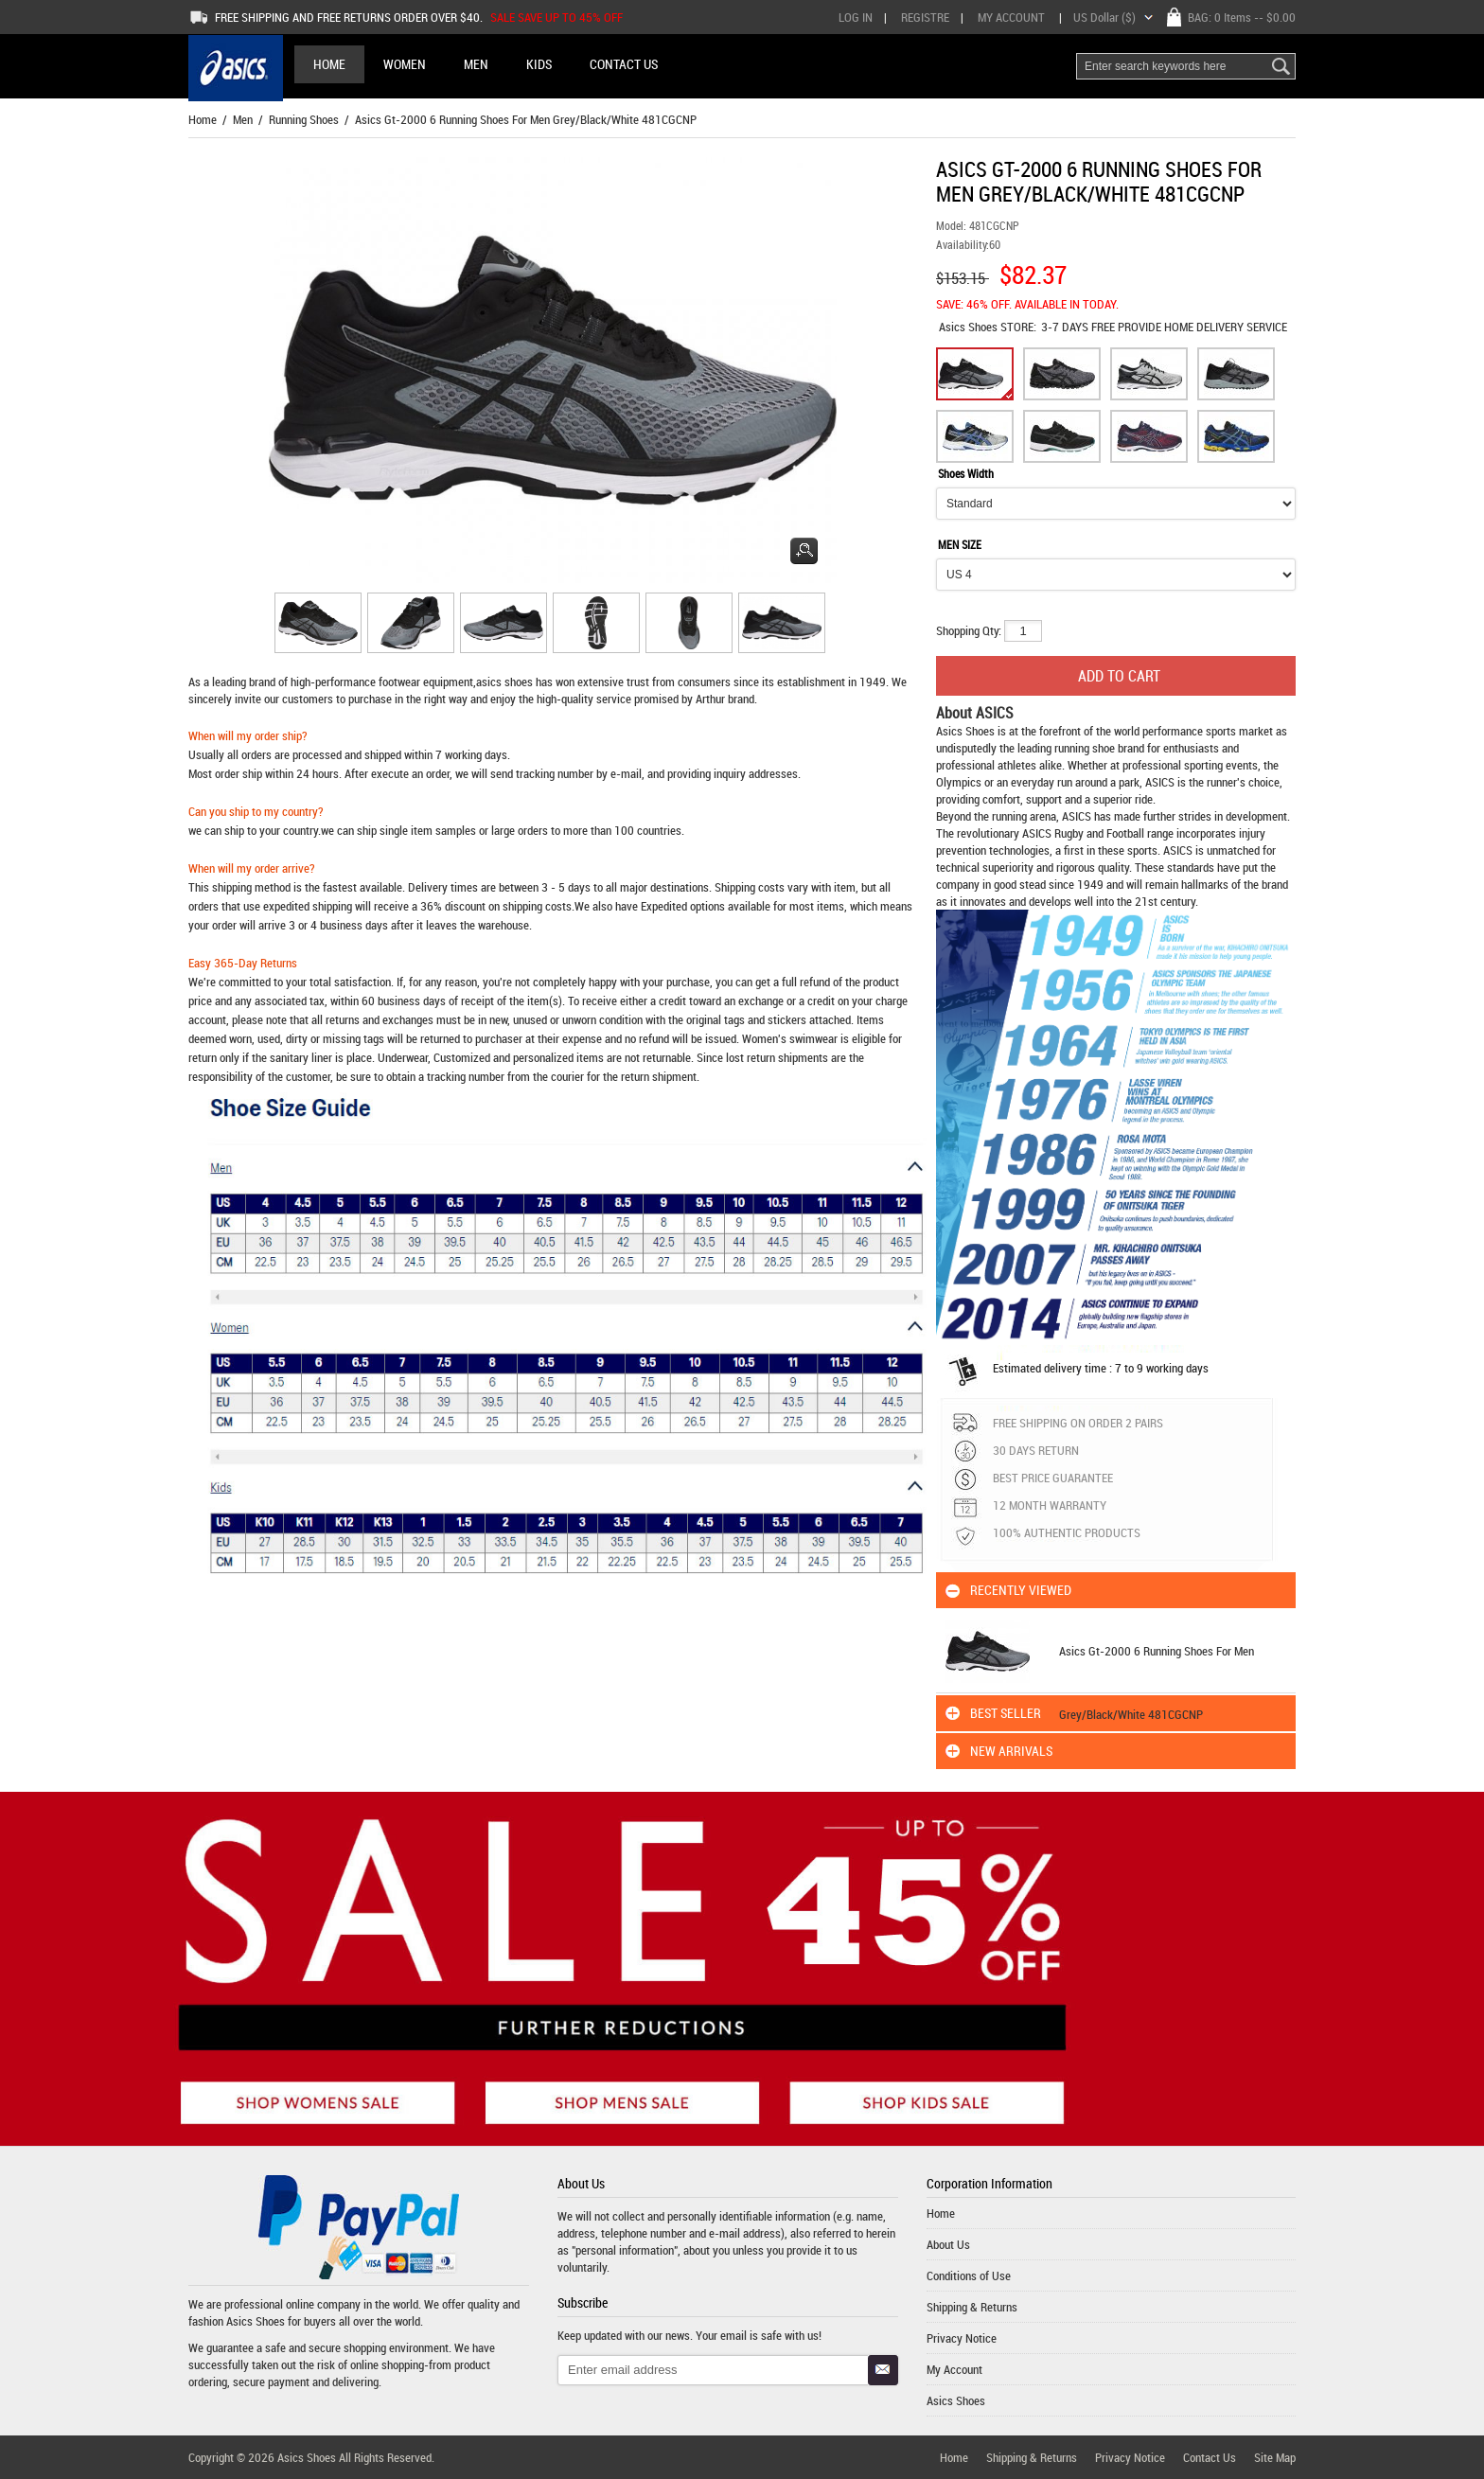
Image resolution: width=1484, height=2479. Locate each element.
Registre (925, 17)
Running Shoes (304, 119)
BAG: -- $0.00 (1242, 17)
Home (329, 64)
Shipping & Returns (972, 2306)
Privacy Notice (962, 2337)
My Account (1011, 17)
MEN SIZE (959, 544)
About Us (948, 2244)
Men (243, 119)
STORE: (987, 326)
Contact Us (1209, 2457)
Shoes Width (966, 473)
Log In (856, 17)
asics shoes (504, 681)
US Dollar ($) (1104, 17)
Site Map (1275, 2457)
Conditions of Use (969, 2275)
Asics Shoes (969, 326)
